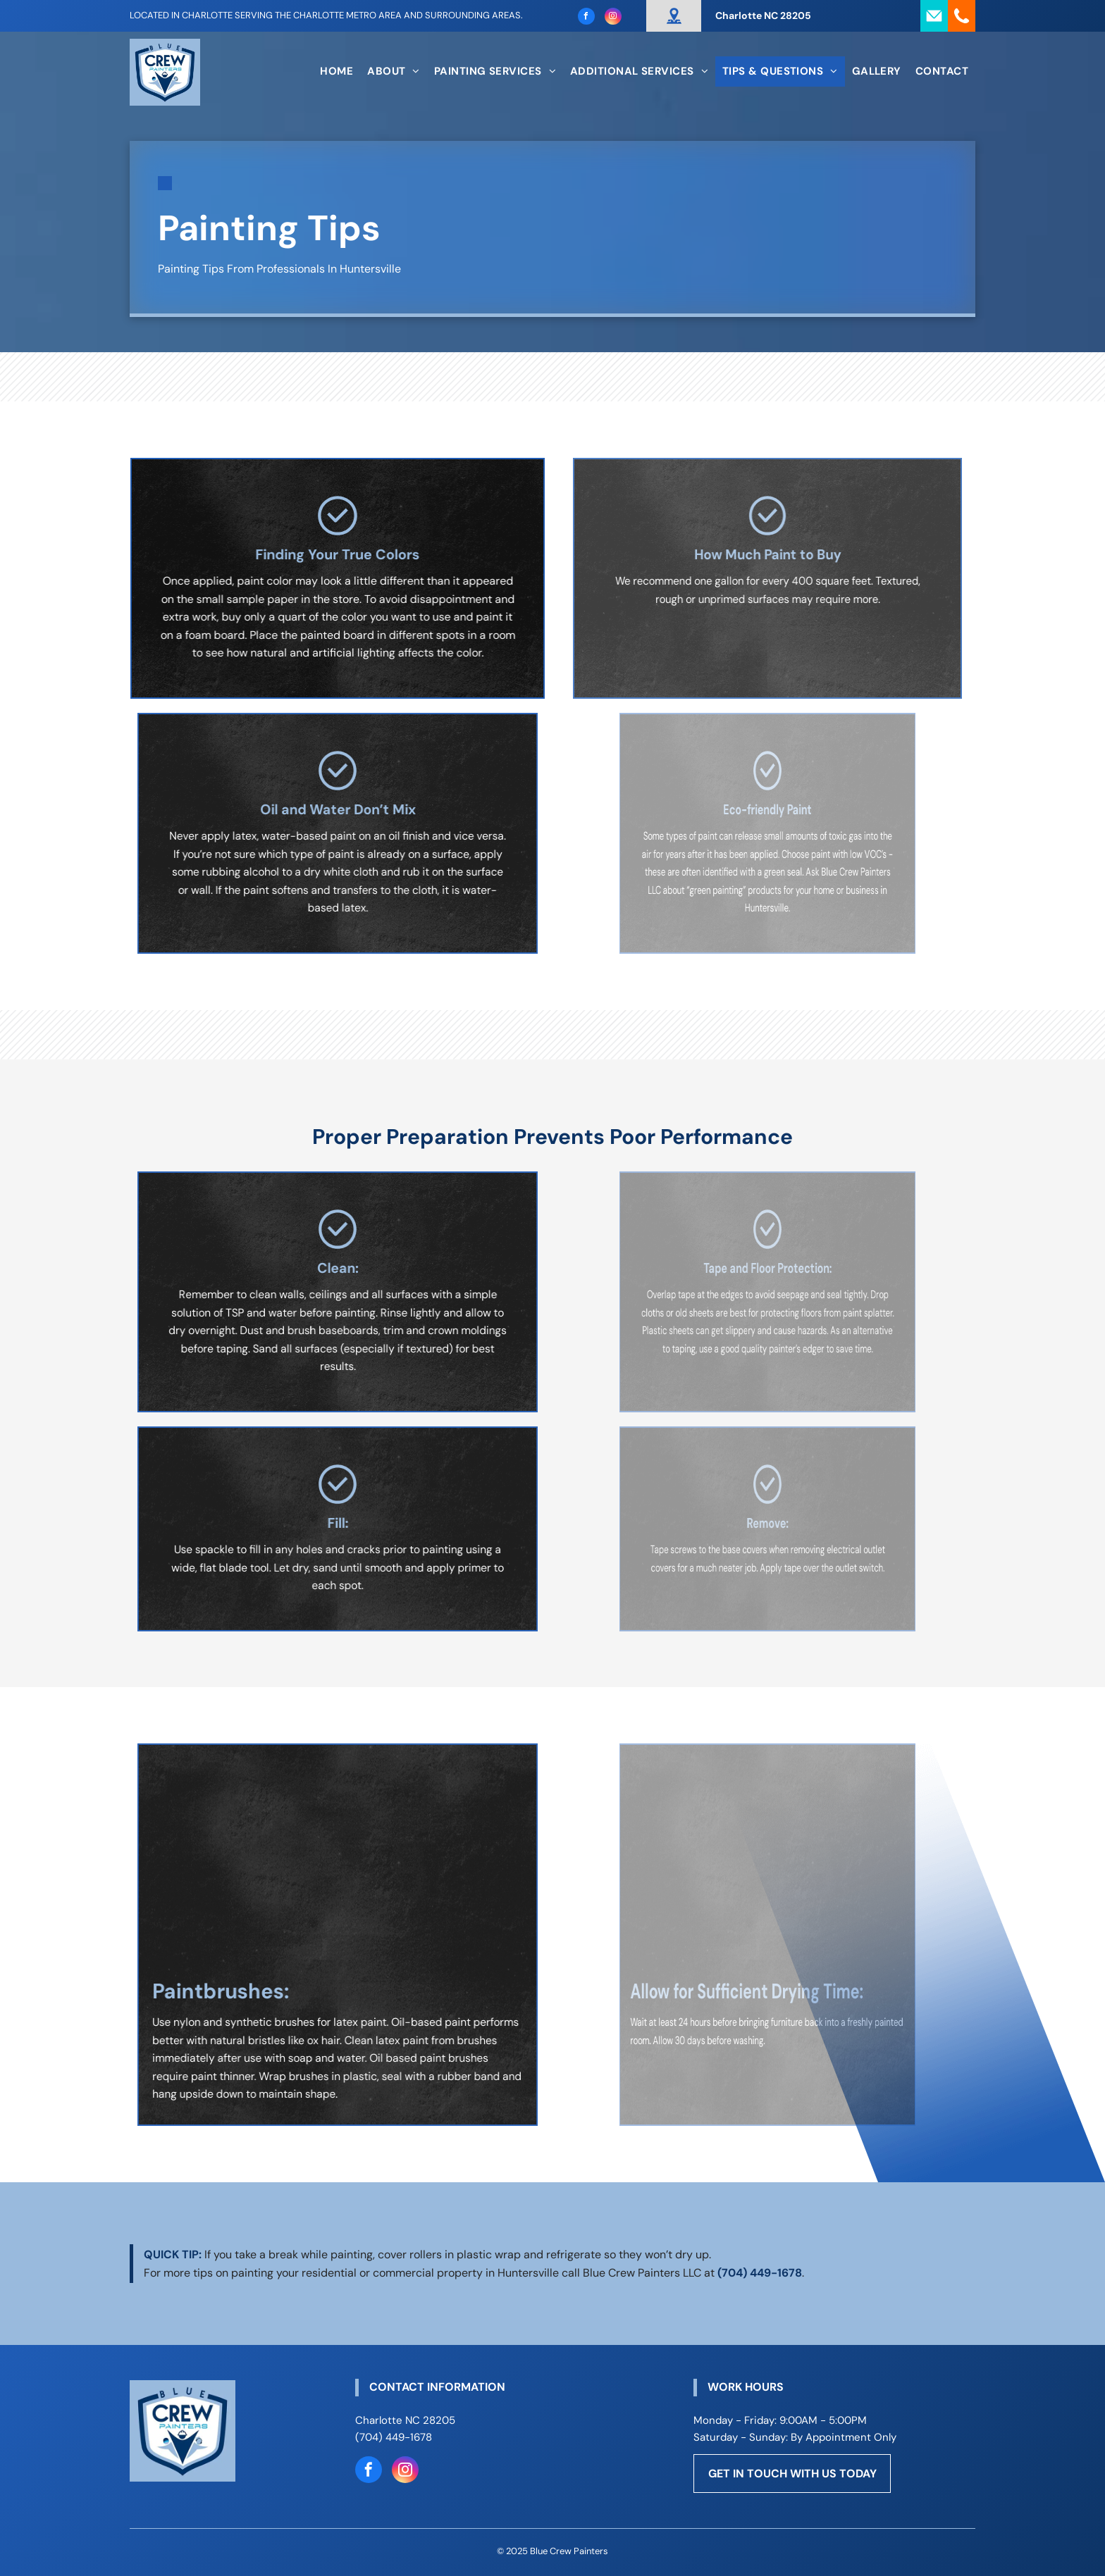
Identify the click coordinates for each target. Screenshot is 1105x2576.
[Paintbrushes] (337, 1850)
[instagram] (613, 18)
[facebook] (586, 18)
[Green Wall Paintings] (767, 1850)
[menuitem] (336, 71)
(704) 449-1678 (759, 2272)
